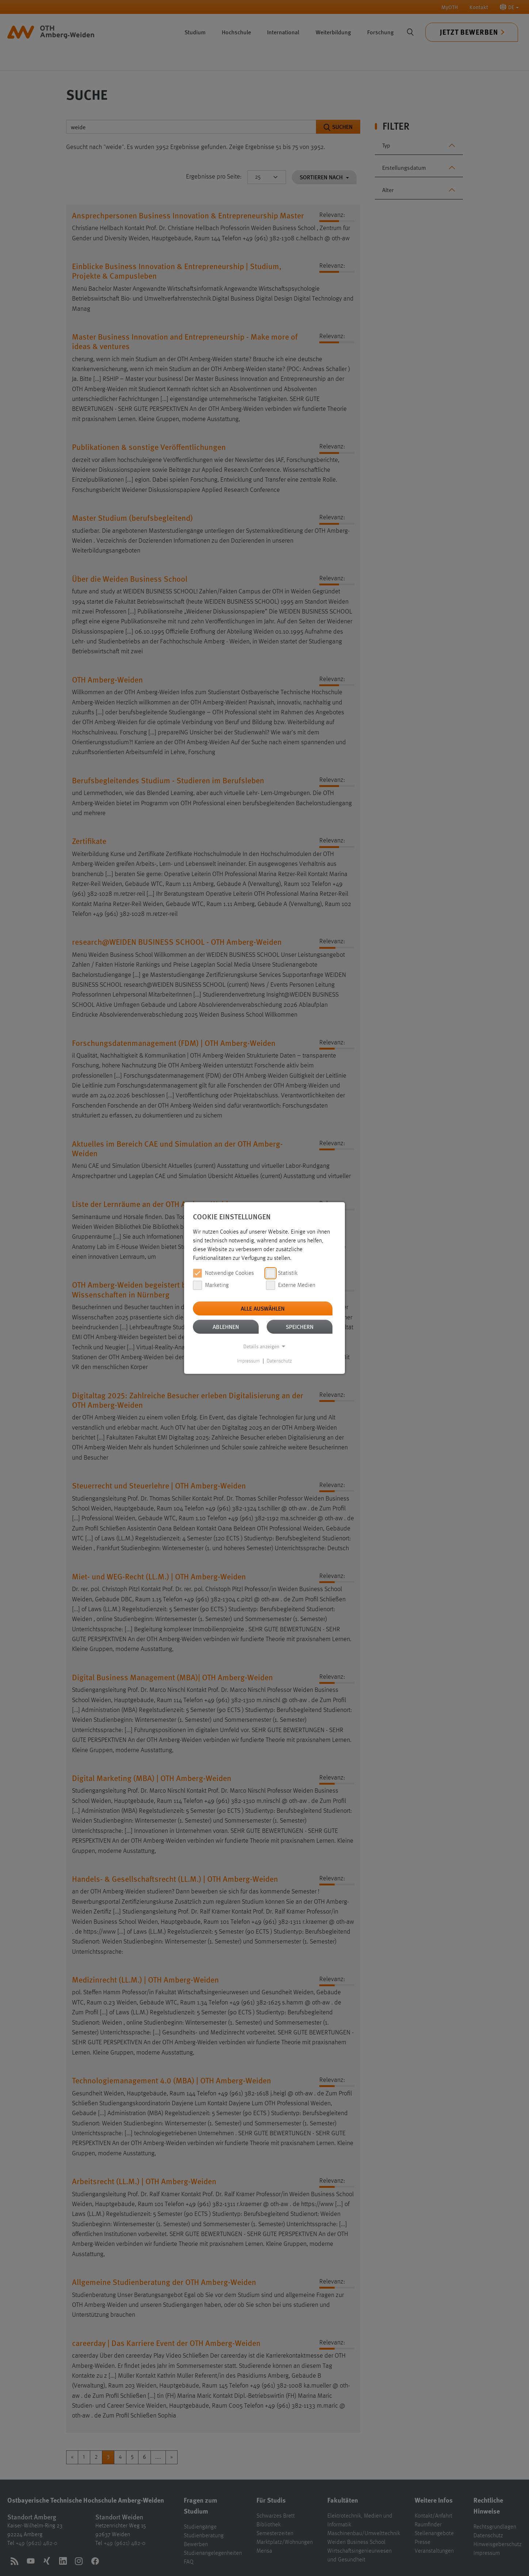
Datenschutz (279, 1361)
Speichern (299, 1326)
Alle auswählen (263, 1308)
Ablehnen (226, 1326)
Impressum (248, 1361)
